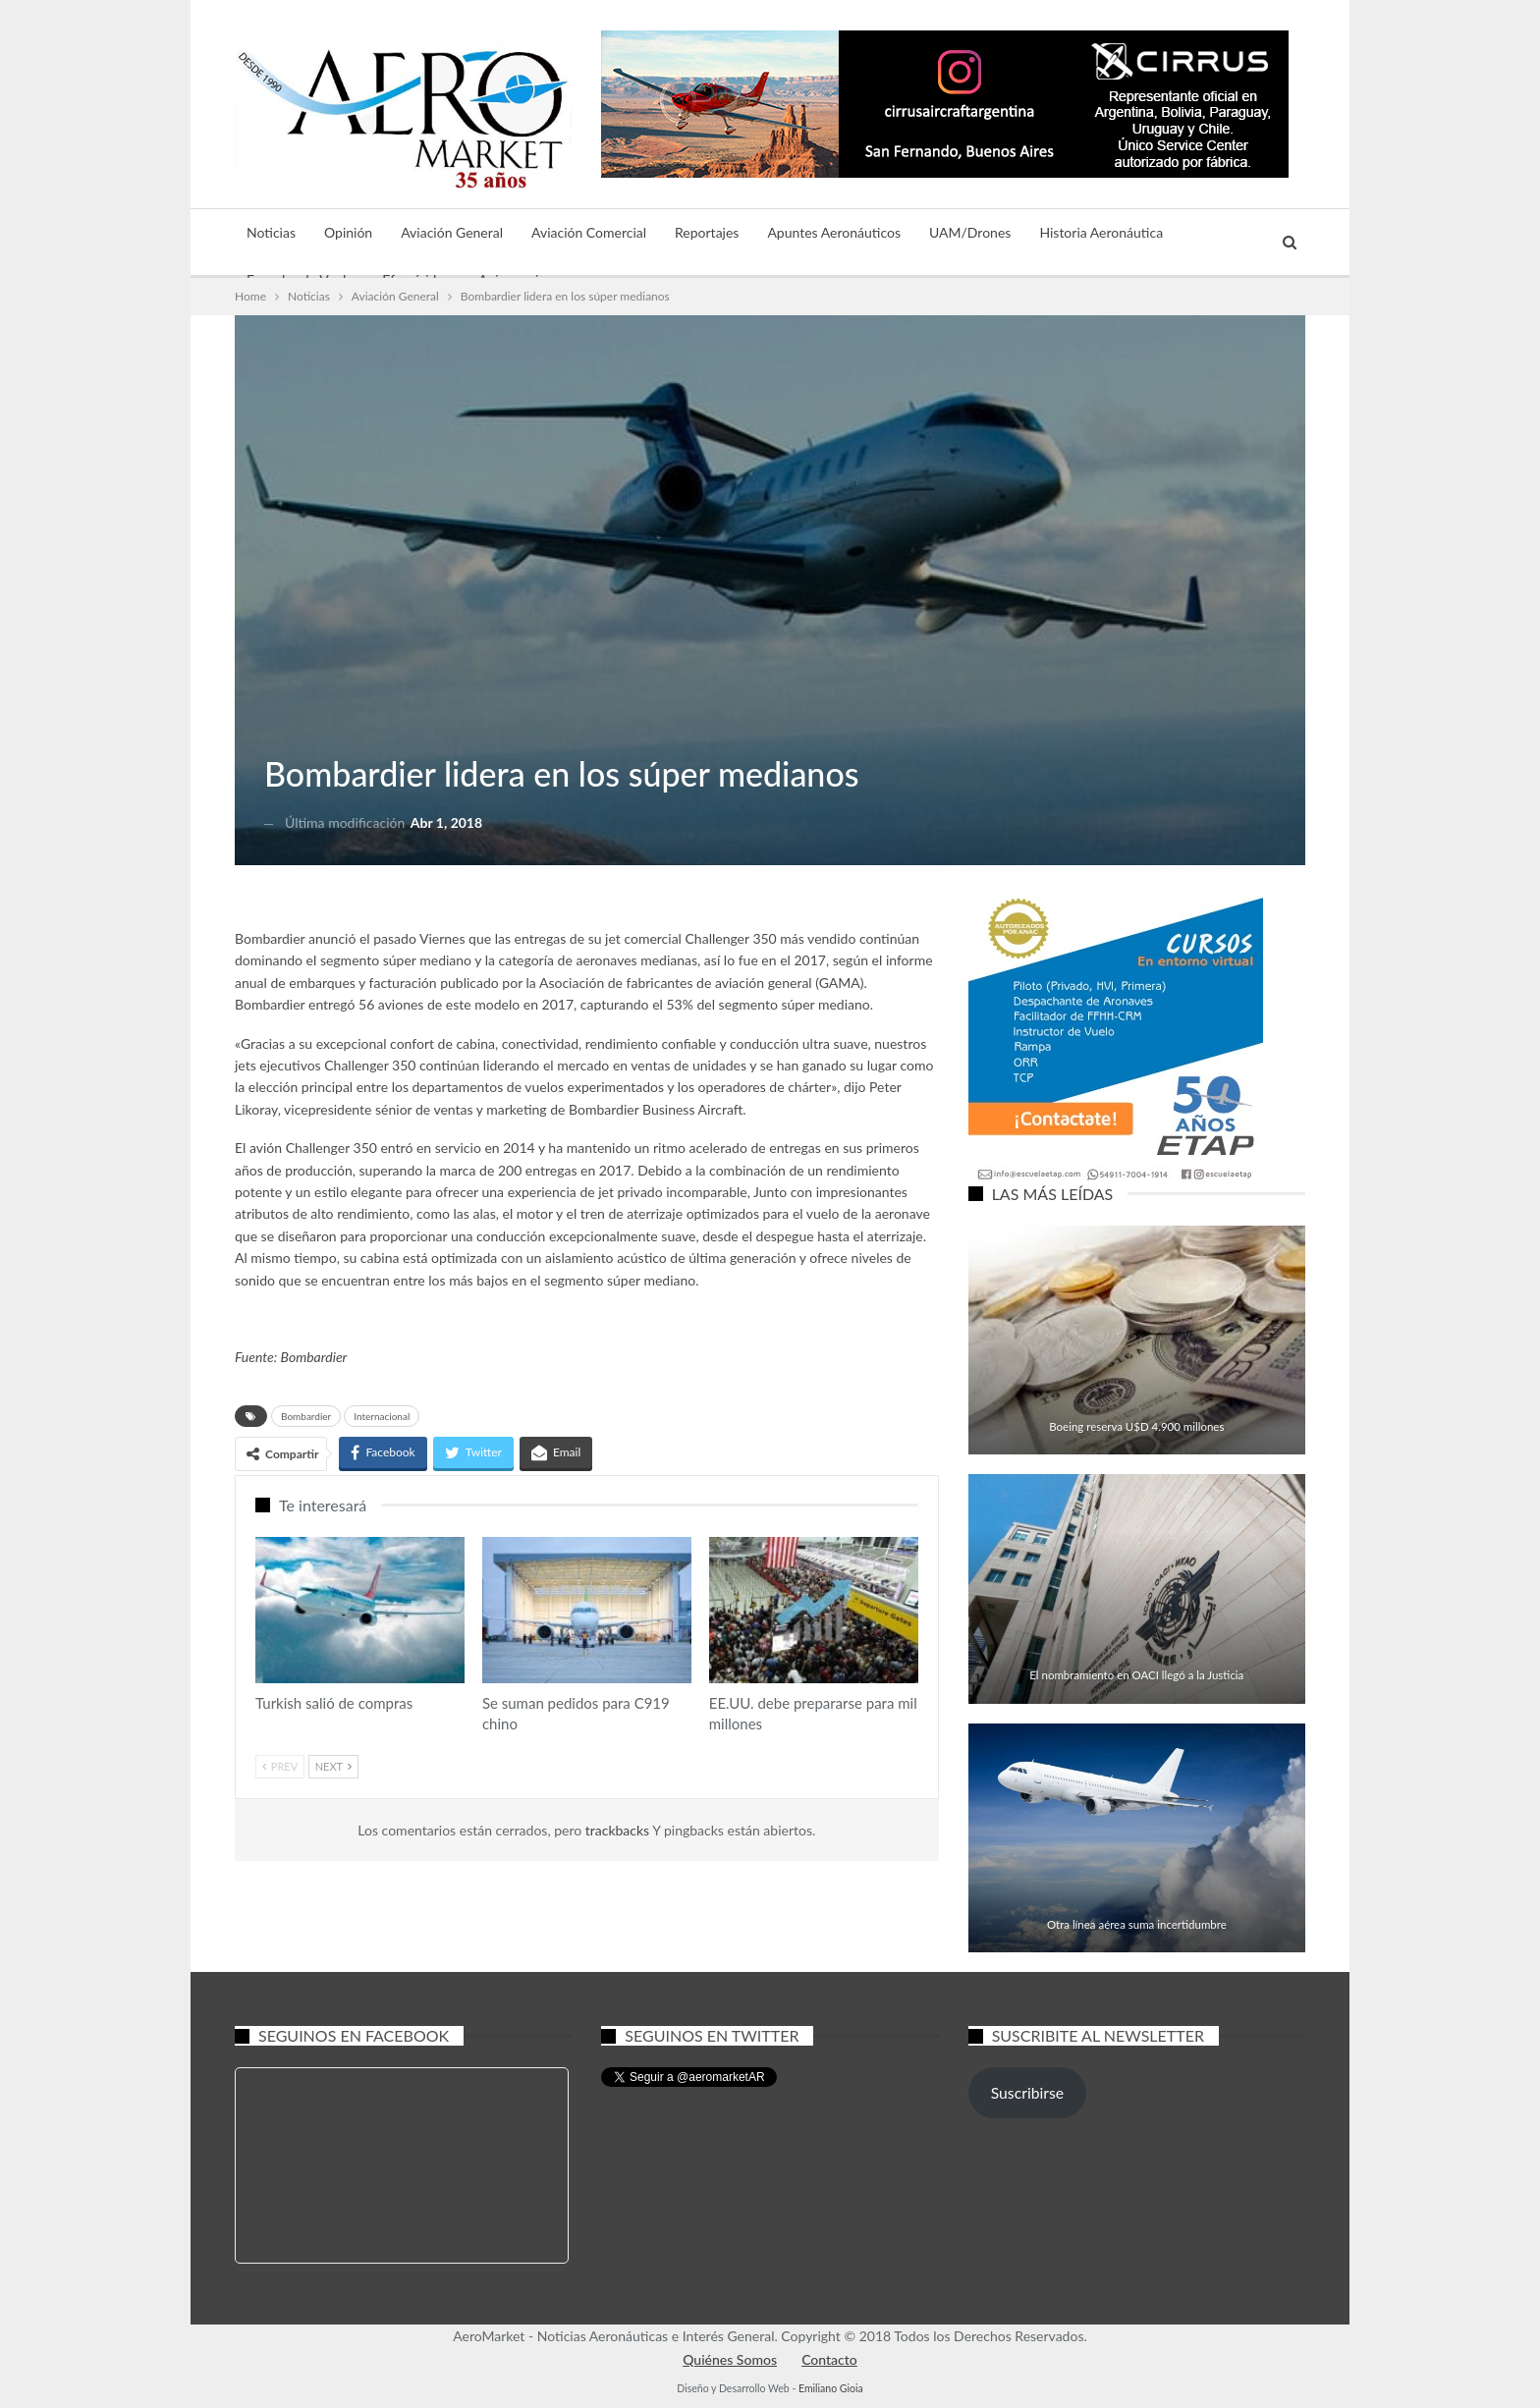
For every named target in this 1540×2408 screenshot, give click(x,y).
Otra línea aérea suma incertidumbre (1137, 1924)
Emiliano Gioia (830, 2388)
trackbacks (618, 1830)
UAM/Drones (970, 232)
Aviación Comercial (588, 232)
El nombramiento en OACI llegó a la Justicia (1136, 1675)
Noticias (271, 232)
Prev (280, 1766)
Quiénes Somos (730, 2359)
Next (333, 1766)
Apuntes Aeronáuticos (834, 232)
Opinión (348, 232)
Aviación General (452, 232)
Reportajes (707, 232)
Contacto (829, 2359)
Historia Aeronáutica (1101, 232)
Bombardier (314, 1356)
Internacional (382, 1416)
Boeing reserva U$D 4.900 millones (1136, 1426)
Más (1204, 232)
